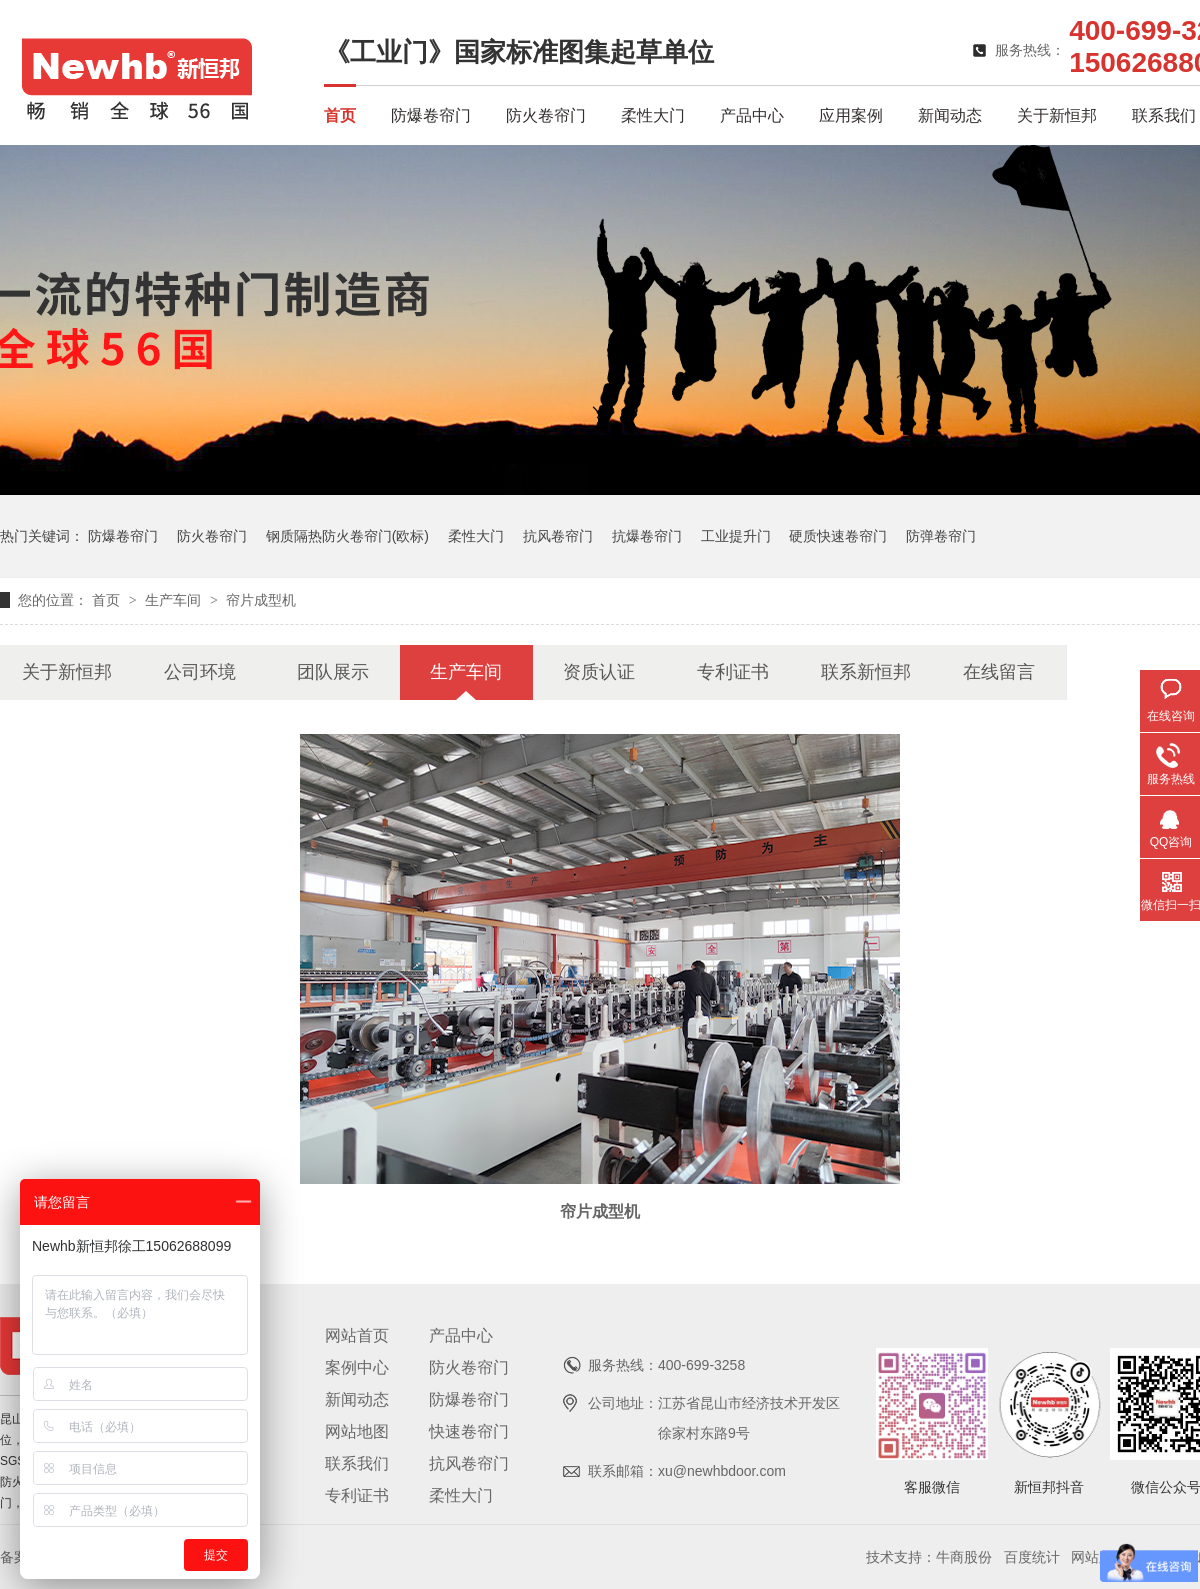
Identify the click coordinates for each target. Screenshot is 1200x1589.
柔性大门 (653, 115)
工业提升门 (736, 536)
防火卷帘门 (546, 115)
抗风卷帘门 (558, 536)
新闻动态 (950, 115)
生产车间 (175, 600)
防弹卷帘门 (941, 536)
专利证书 (733, 672)
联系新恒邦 (866, 672)
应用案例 (851, 115)
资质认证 (599, 672)
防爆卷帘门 (431, 115)
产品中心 (752, 115)
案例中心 (357, 1367)
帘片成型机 (261, 600)
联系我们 (1164, 115)
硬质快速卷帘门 (838, 536)
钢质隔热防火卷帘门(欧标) (347, 536)
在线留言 (999, 672)
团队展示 (333, 672)
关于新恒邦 (1057, 115)
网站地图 (357, 1431)
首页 (340, 115)
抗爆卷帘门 (647, 536)
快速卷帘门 (469, 1431)
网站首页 (357, 1335)
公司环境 (200, 672)
